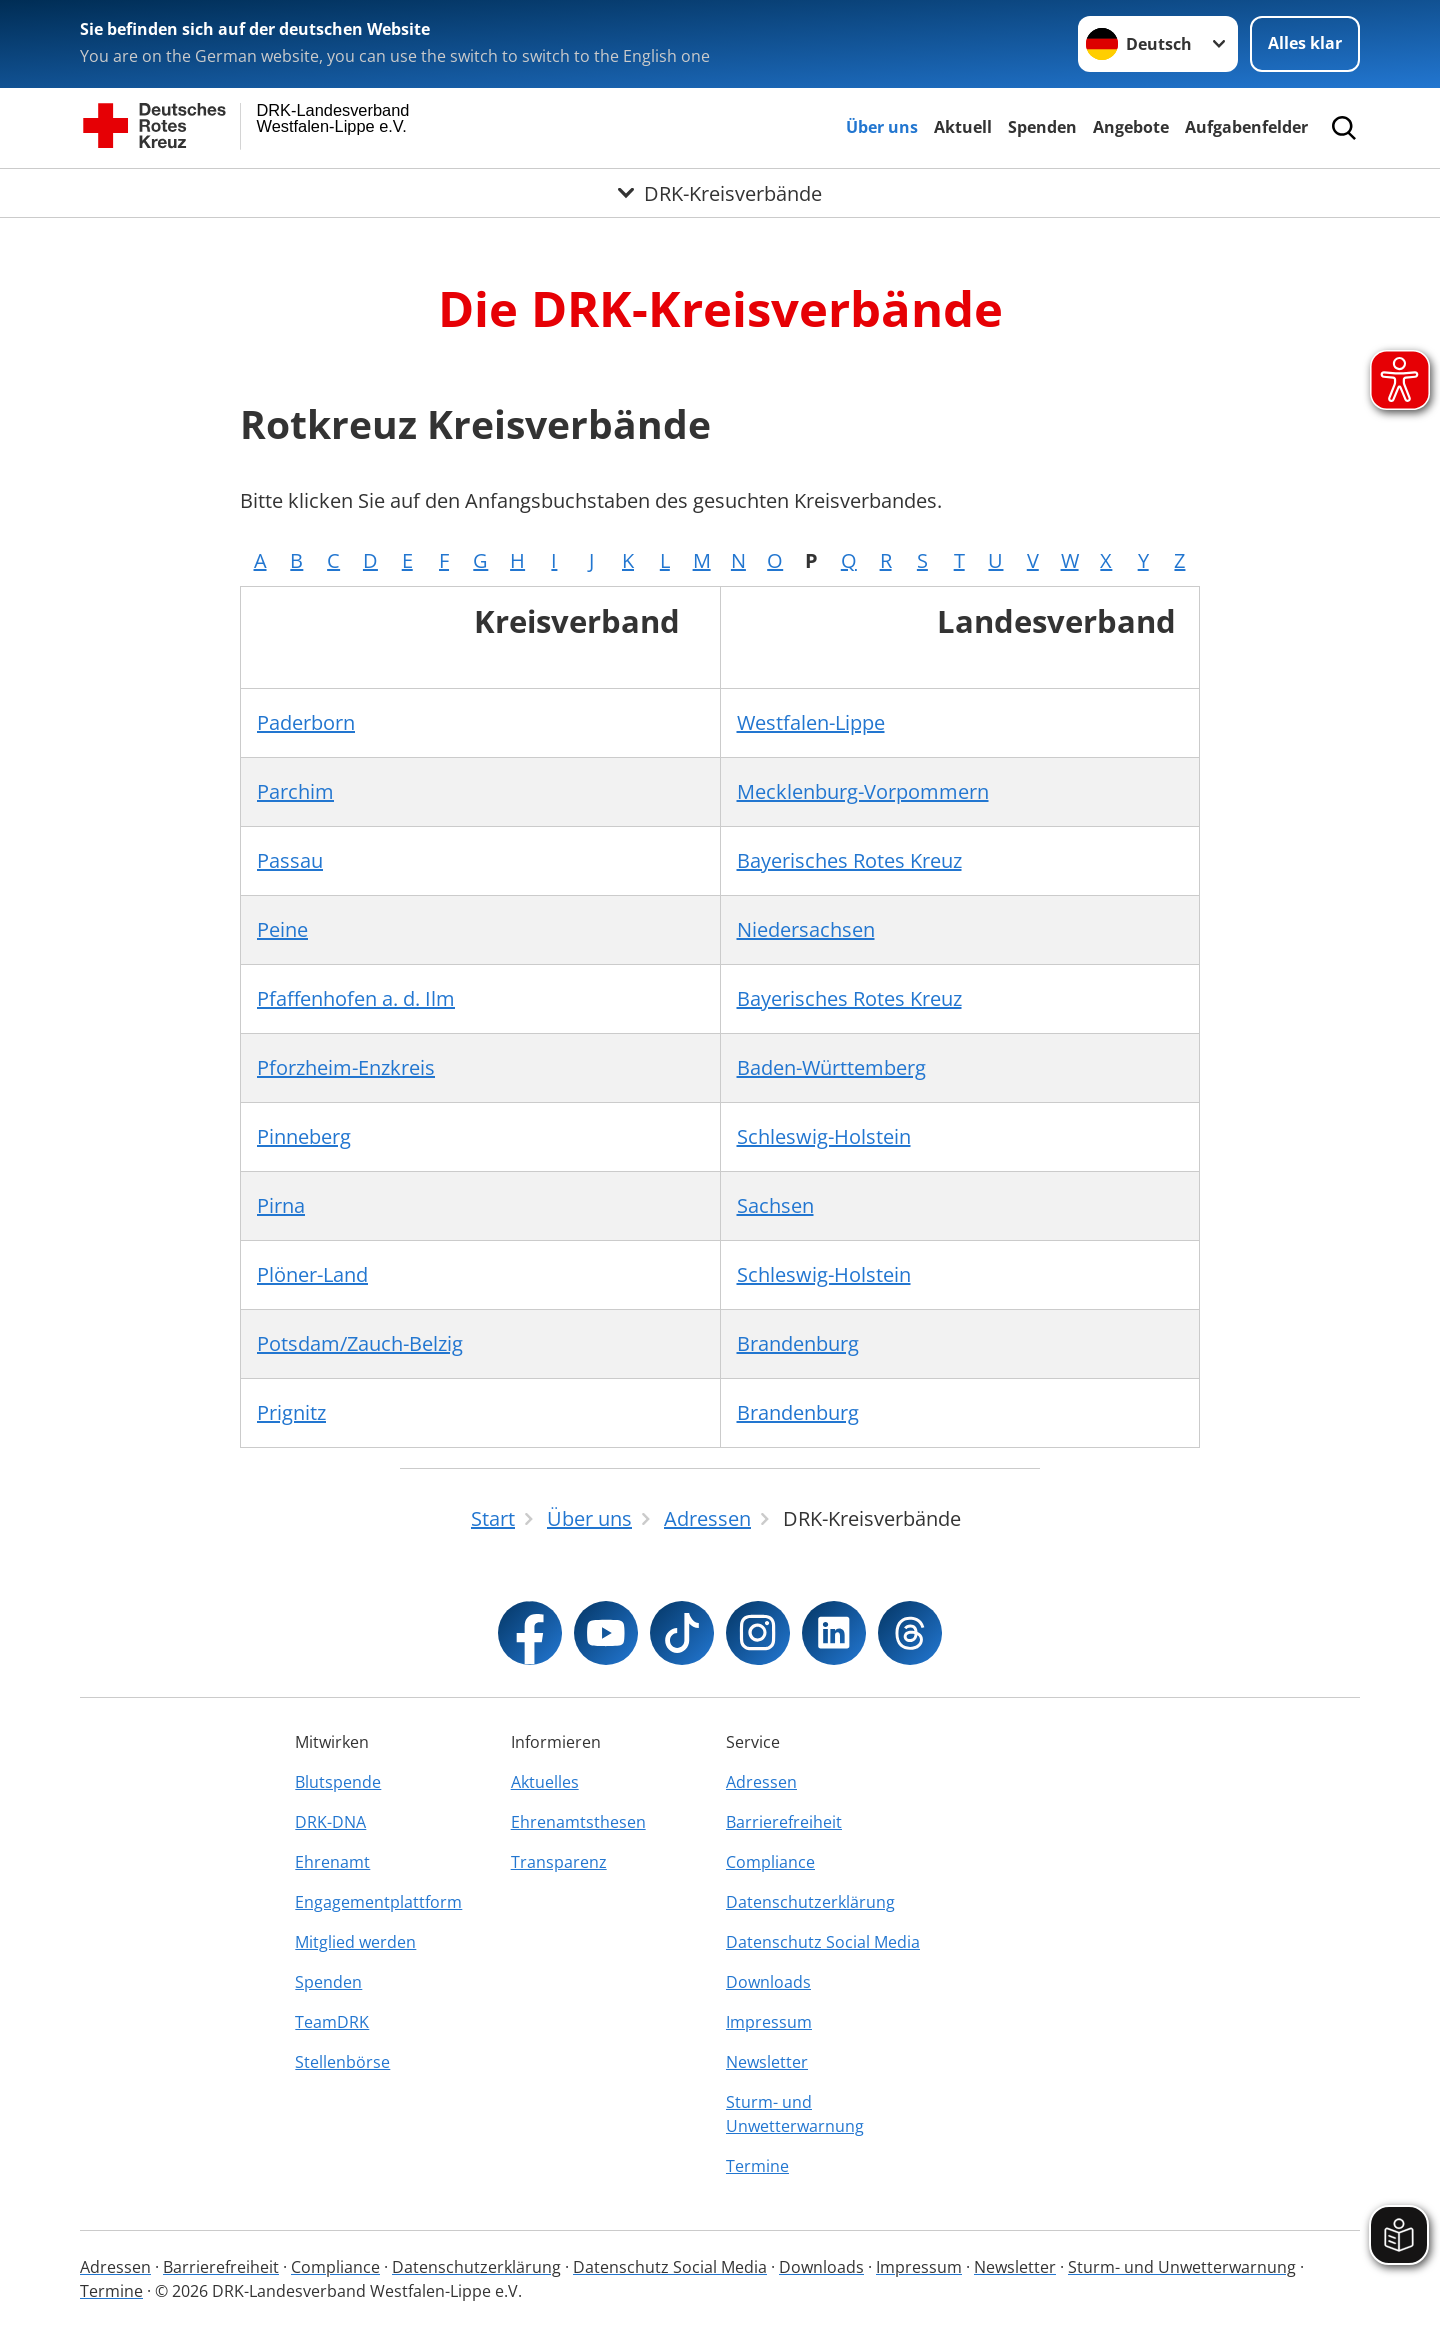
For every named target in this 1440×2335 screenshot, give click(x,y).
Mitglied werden (355, 1942)
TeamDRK (332, 2022)
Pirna (281, 1205)
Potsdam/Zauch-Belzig (360, 1343)
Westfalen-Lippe (811, 722)
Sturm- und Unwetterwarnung (795, 2114)
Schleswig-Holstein (824, 1136)
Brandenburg (798, 1343)
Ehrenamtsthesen (578, 1822)
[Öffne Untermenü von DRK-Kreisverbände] (720, 193)
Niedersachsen (806, 929)
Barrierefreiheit (784, 1822)
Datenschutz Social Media (823, 1942)
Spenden (1042, 127)
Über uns (882, 127)
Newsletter (767, 2062)
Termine (757, 2166)
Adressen (761, 1782)
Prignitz (291, 1412)
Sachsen (775, 1205)
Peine (282, 929)
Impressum (769, 2022)
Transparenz (559, 1862)
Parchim (295, 791)
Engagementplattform (378, 1902)
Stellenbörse (342, 2062)
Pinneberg (304, 1136)
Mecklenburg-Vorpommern (863, 791)
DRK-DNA (330, 1822)
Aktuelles (545, 1782)
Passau (290, 860)
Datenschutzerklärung (810, 1902)
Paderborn (306, 722)
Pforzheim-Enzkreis (346, 1067)
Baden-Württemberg (831, 1067)
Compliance (770, 1862)
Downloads (768, 1982)
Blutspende (338, 1782)
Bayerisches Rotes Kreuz (849, 860)
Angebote (1131, 127)
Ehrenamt (332, 1862)
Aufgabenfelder (1246, 127)
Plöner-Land (312, 1274)
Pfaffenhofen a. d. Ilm (356, 998)
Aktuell (963, 127)
